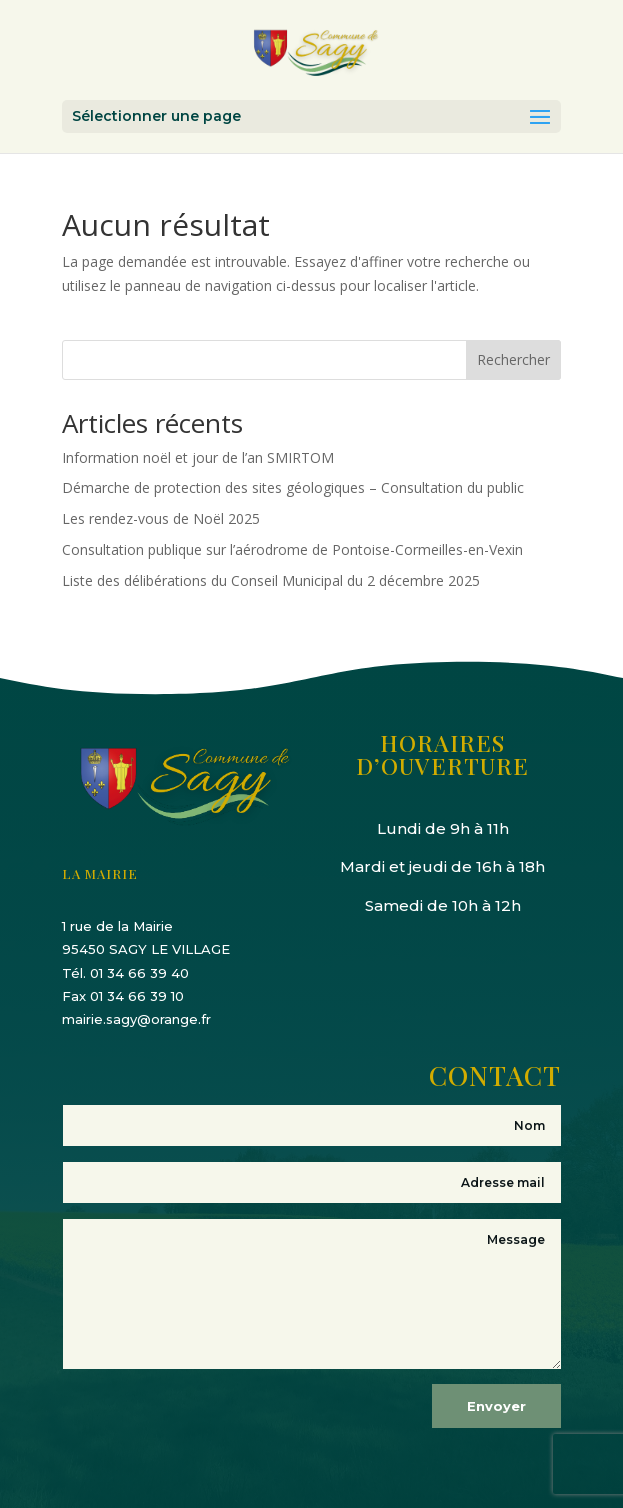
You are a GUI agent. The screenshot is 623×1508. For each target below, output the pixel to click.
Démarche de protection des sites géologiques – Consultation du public (293, 487)
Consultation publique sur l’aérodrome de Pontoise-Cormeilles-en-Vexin (292, 549)
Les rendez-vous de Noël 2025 (161, 518)
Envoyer (496, 1406)
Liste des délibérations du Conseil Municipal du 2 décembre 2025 (271, 580)
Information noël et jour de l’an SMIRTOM (198, 457)
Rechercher (513, 359)
